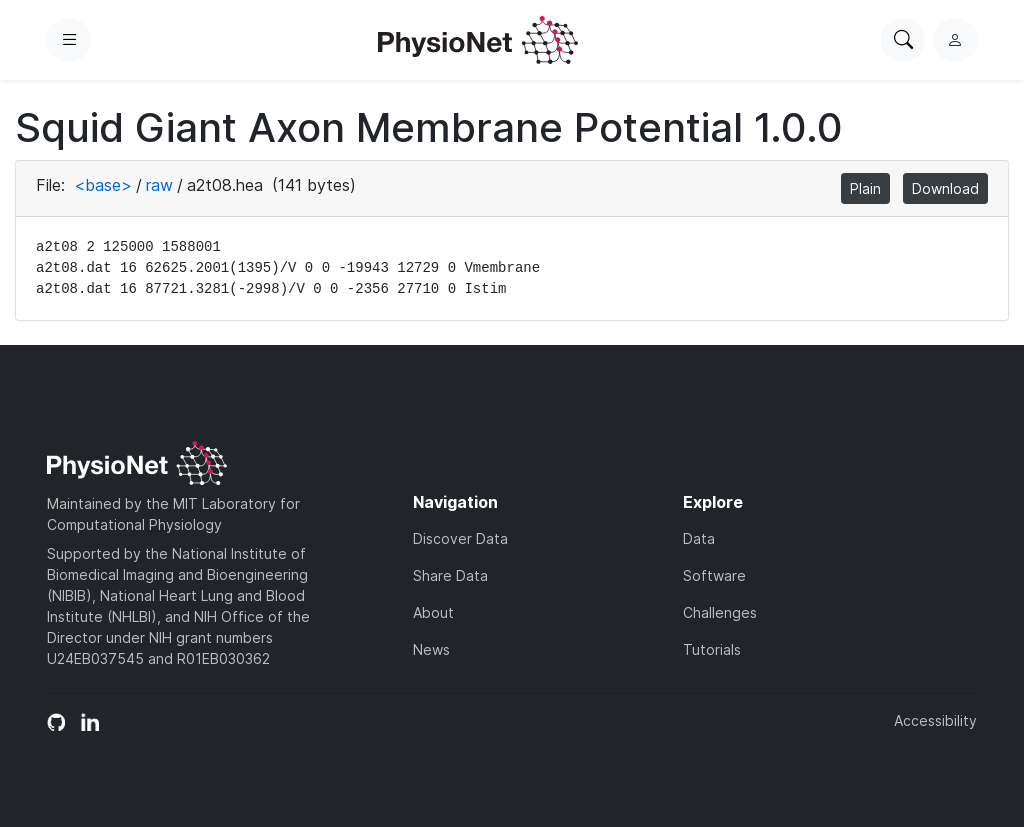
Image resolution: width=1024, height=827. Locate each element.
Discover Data (460, 538)
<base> (103, 185)
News (431, 649)
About (433, 612)
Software (714, 575)
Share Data (450, 575)
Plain (865, 188)
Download (945, 188)
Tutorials (712, 649)
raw (159, 185)
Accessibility (935, 720)
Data (699, 538)
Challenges (720, 612)
